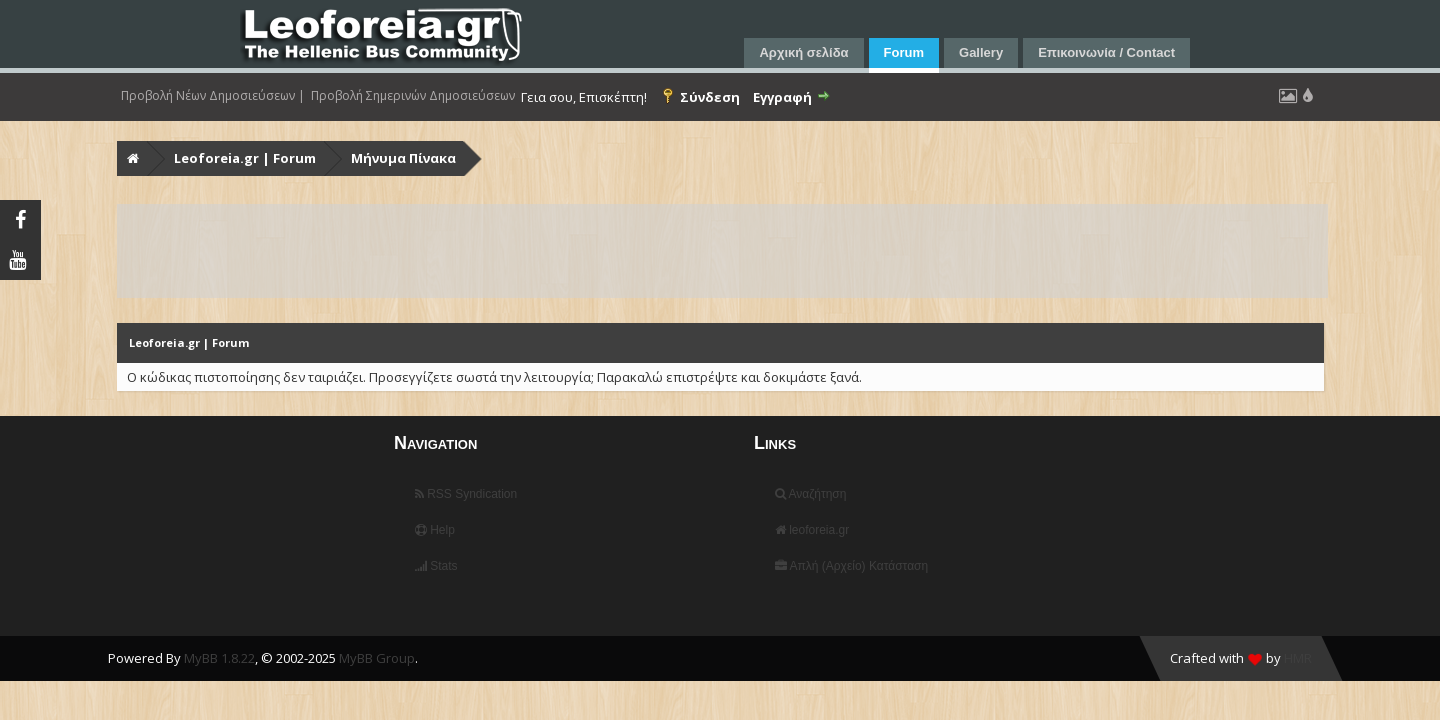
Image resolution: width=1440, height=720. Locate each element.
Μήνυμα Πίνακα (403, 158)
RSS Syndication (466, 494)
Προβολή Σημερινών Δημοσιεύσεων (413, 96)
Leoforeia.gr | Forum (245, 158)
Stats (436, 566)
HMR (1298, 658)
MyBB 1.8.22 (219, 658)
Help (435, 530)
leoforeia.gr (812, 530)
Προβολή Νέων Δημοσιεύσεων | (213, 96)
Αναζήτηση (811, 494)
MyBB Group (377, 658)
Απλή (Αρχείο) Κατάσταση (851, 566)
